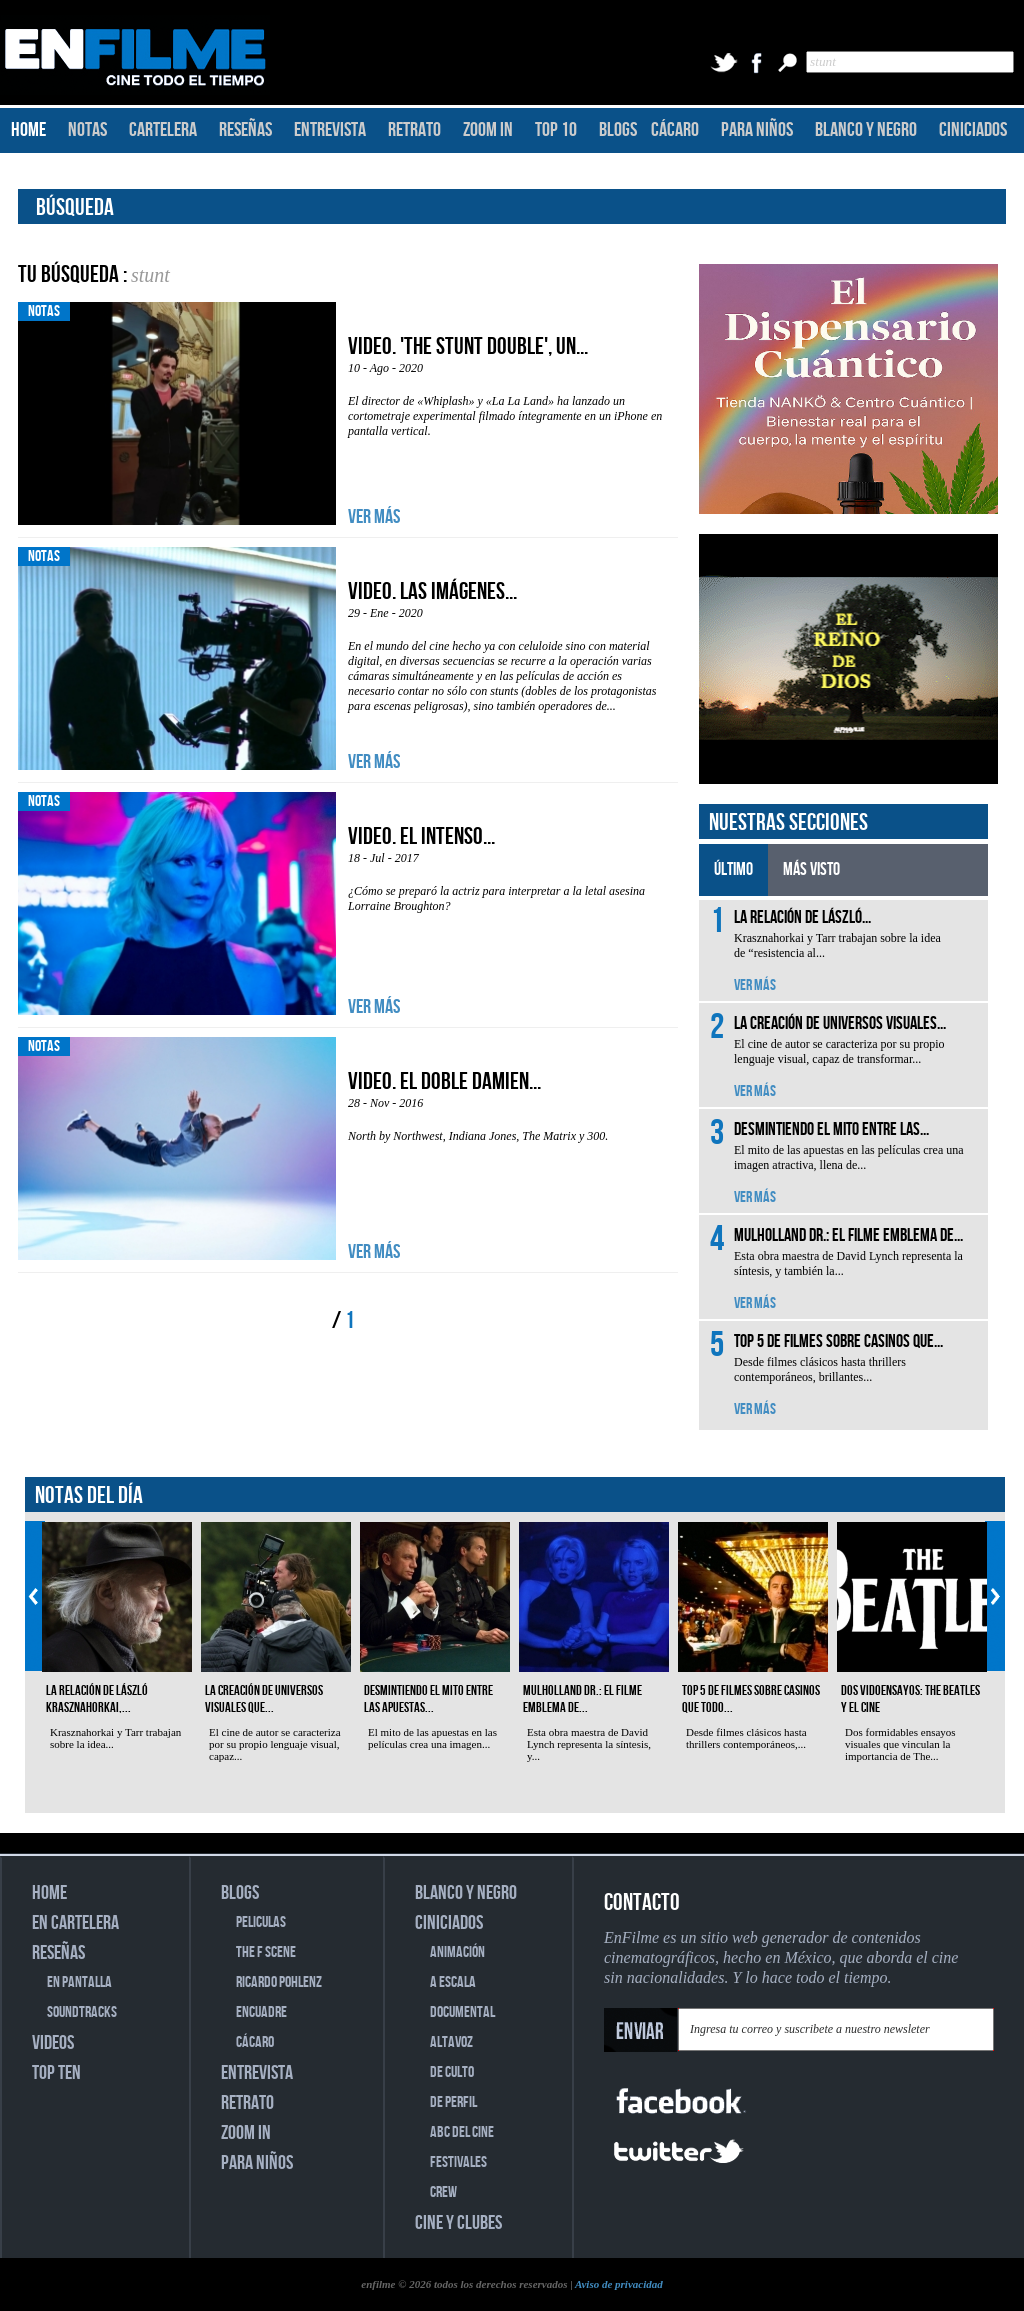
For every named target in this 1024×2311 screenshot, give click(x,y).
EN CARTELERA (75, 1923)
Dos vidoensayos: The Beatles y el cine (910, 1699)
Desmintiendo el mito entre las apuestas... (428, 1699)
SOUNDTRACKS (82, 2012)
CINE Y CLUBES (458, 2223)
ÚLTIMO (733, 869)
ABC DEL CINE (462, 2132)
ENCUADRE (261, 2012)
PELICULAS (261, 1922)
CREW (443, 2192)
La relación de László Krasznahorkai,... (97, 1699)
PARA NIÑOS (757, 130)
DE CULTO (452, 2072)
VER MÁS (374, 517)
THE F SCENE (266, 1952)
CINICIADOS (973, 130)
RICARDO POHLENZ (279, 1982)
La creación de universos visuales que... (264, 1699)
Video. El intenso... (421, 836)
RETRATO (414, 130)
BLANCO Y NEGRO (866, 130)
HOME (28, 130)
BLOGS (618, 130)
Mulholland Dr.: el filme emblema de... (582, 1699)
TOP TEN (56, 2073)
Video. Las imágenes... (432, 591)
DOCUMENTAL (462, 2012)
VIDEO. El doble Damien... (444, 1081)
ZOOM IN (488, 130)
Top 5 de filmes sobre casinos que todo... (751, 1699)
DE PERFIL (453, 2102)
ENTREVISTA (330, 130)
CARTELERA (163, 130)
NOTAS (87, 130)
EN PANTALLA (79, 1982)
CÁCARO (675, 130)
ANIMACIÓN (457, 1952)
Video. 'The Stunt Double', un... (468, 346)
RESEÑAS (245, 130)
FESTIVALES (458, 2162)
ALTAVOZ (451, 2042)
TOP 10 (556, 130)
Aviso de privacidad (619, 2284)
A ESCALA (453, 1982)
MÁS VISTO (811, 869)
